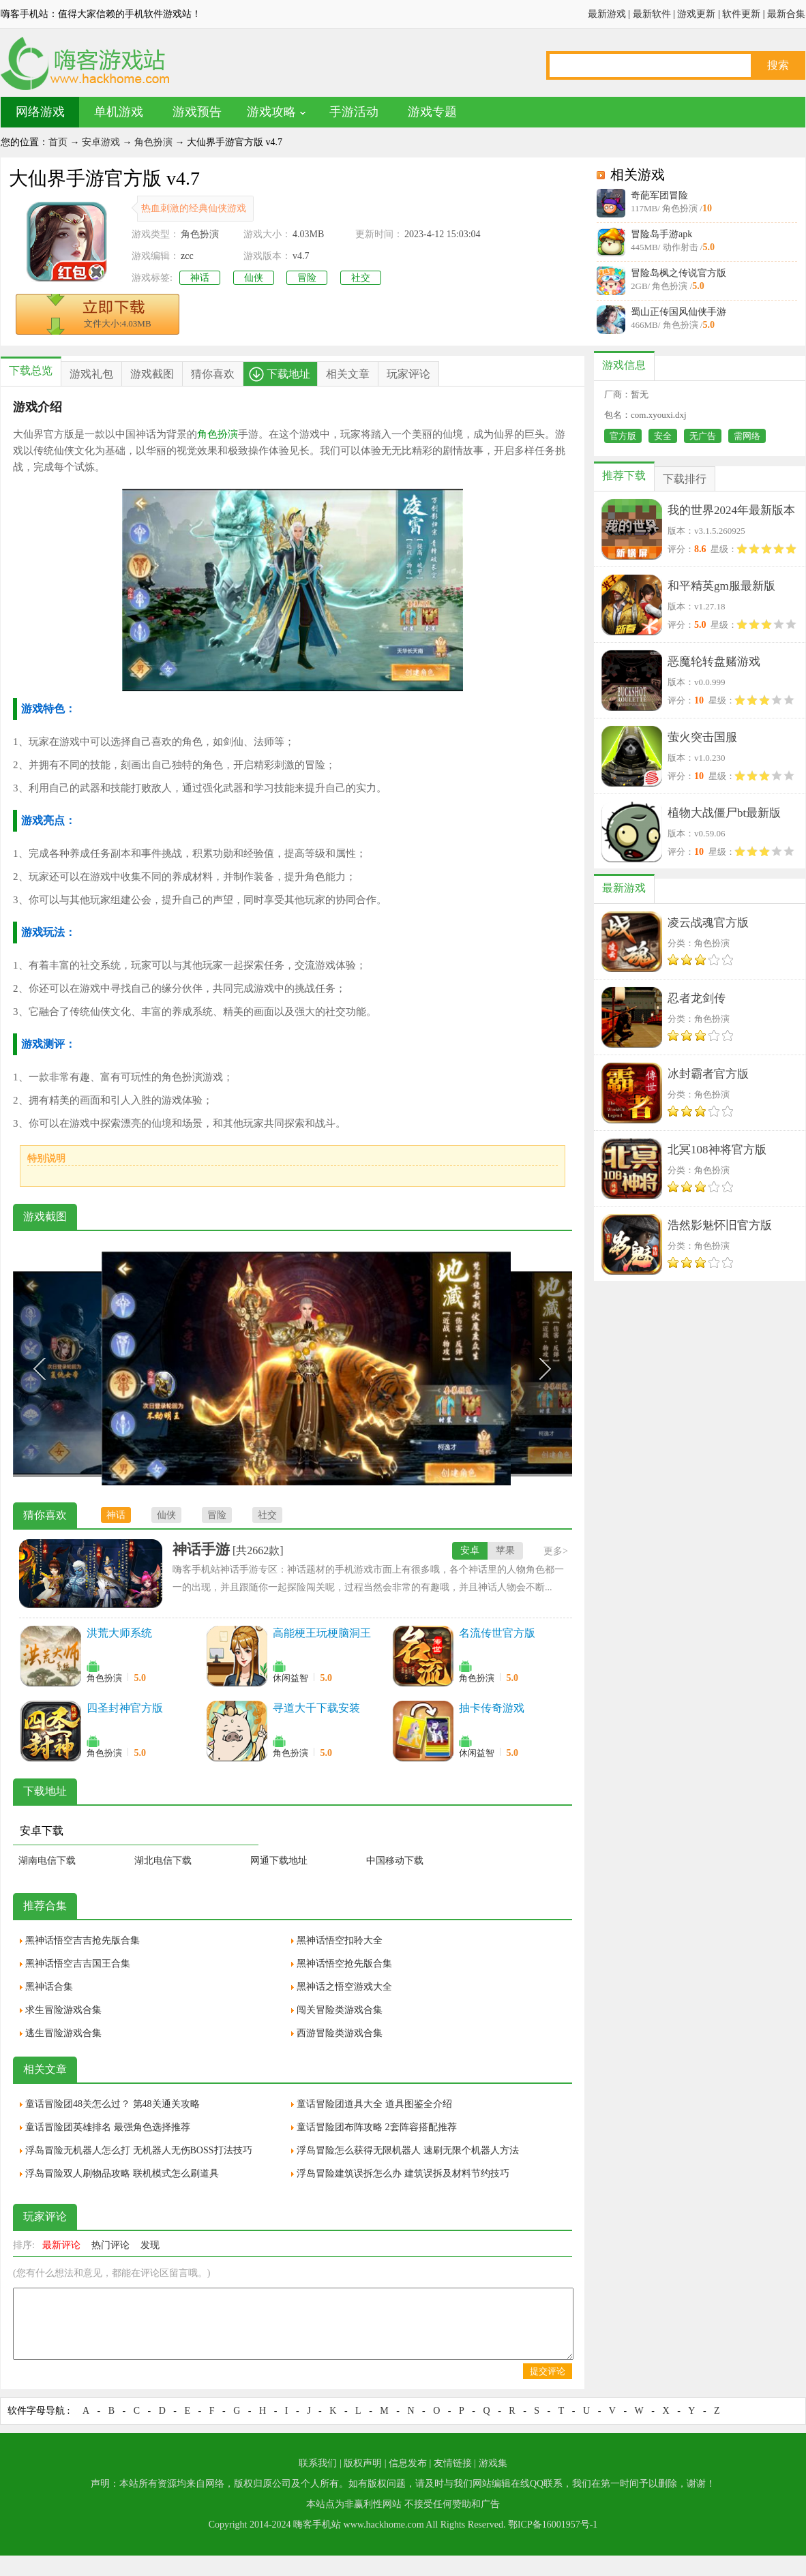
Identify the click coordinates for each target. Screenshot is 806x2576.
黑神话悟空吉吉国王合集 (77, 1963)
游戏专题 (432, 112)
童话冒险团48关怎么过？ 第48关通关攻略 (112, 2104)
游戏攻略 (271, 112)
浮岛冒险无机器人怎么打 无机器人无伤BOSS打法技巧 (138, 2150)
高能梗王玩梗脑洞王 (322, 1633)
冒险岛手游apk (661, 234)
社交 (360, 278)
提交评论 (547, 2371)
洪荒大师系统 (119, 1633)
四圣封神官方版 (125, 1708)
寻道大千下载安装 (316, 1708)
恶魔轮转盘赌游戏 (714, 661)
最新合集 (786, 14)
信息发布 (408, 2463)
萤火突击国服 (702, 737)
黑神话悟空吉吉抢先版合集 (82, 1940)
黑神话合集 (49, 1987)
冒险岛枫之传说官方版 (678, 273)
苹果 (505, 1550)
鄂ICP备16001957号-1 (552, 2524)
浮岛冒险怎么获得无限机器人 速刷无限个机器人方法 (408, 2150)
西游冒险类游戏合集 (340, 2033)
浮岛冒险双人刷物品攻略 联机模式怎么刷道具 (122, 2173)
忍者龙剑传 (697, 998)
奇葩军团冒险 (659, 195)
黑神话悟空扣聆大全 (340, 1940)
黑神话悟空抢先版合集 (344, 1963)
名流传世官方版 (497, 1633)
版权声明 (363, 2463)
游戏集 (493, 2463)
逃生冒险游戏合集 (63, 2033)
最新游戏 (607, 14)
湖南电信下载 (47, 1860)
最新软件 (652, 14)
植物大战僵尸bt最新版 (724, 812)
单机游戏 (118, 112)
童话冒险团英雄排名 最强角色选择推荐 (107, 2127)
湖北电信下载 (163, 1860)
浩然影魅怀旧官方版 (720, 1225)
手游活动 (353, 112)
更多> (555, 1551)
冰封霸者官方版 (708, 1073)
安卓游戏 (101, 142)
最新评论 (61, 2245)
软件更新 (741, 14)
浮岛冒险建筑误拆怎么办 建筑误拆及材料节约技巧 (403, 2173)
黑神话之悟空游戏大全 (344, 1987)
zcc (187, 256)
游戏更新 (696, 14)
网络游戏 (40, 112)
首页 (58, 142)
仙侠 (253, 278)
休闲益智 (290, 1678)
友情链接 (453, 2463)
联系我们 (318, 2463)
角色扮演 (153, 142)
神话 (199, 278)
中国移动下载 (394, 1860)
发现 (150, 2245)
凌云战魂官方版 (708, 922)
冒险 (306, 278)
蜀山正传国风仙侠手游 (678, 312)
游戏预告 (197, 112)
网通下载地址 (279, 1860)
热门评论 (110, 2245)
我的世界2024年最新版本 (731, 510)
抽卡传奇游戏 (491, 1708)
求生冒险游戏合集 (63, 2010)
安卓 (469, 1550)
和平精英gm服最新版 (721, 585)
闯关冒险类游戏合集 (340, 2010)
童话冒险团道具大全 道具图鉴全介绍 (374, 2104)
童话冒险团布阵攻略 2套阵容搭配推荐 (377, 2127)
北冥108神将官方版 (717, 1149)
